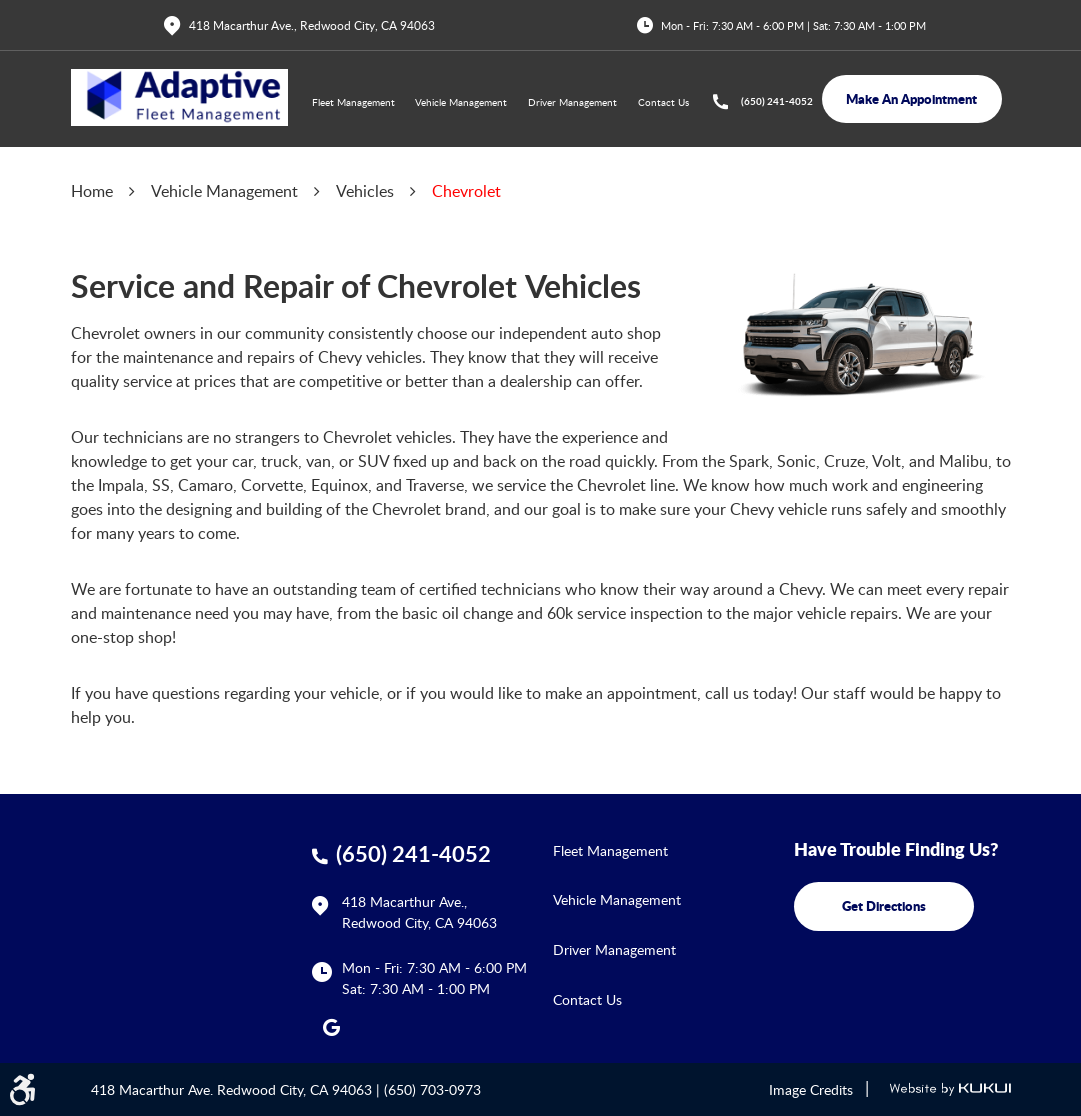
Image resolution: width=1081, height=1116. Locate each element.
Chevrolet (466, 191)
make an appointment (911, 98)
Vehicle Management (461, 102)
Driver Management (572, 102)
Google (332, 1027)
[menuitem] (353, 103)
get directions (884, 905)
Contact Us (663, 102)
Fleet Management (353, 102)
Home (92, 191)
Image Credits (811, 1089)
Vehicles (365, 191)
